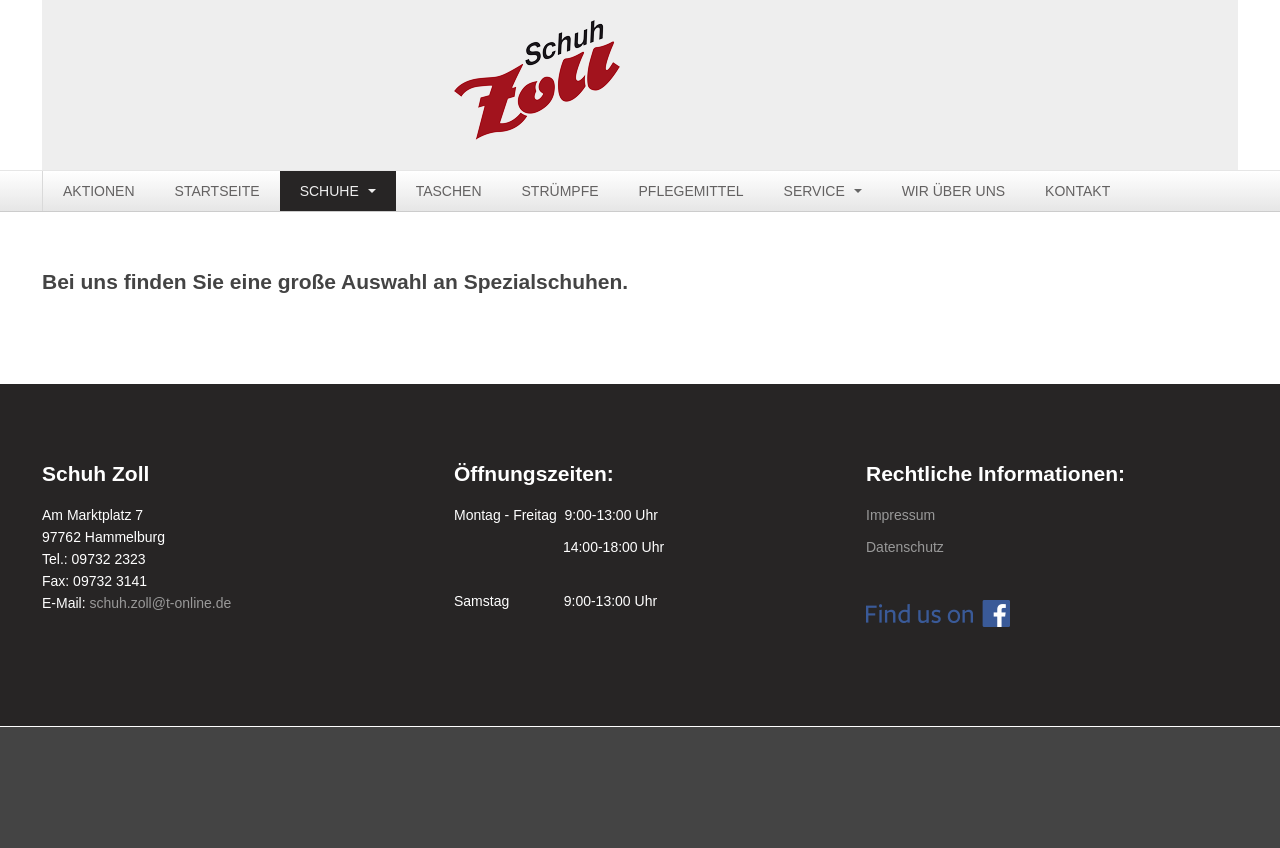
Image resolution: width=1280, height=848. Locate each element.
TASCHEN (449, 191)
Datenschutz (905, 547)
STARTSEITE (217, 191)
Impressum (900, 515)
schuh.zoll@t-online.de (160, 603)
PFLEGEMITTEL (691, 191)
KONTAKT (1077, 191)
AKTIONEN (99, 191)
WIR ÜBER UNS (953, 191)
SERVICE (823, 191)
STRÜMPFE (560, 191)
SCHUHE (338, 191)
